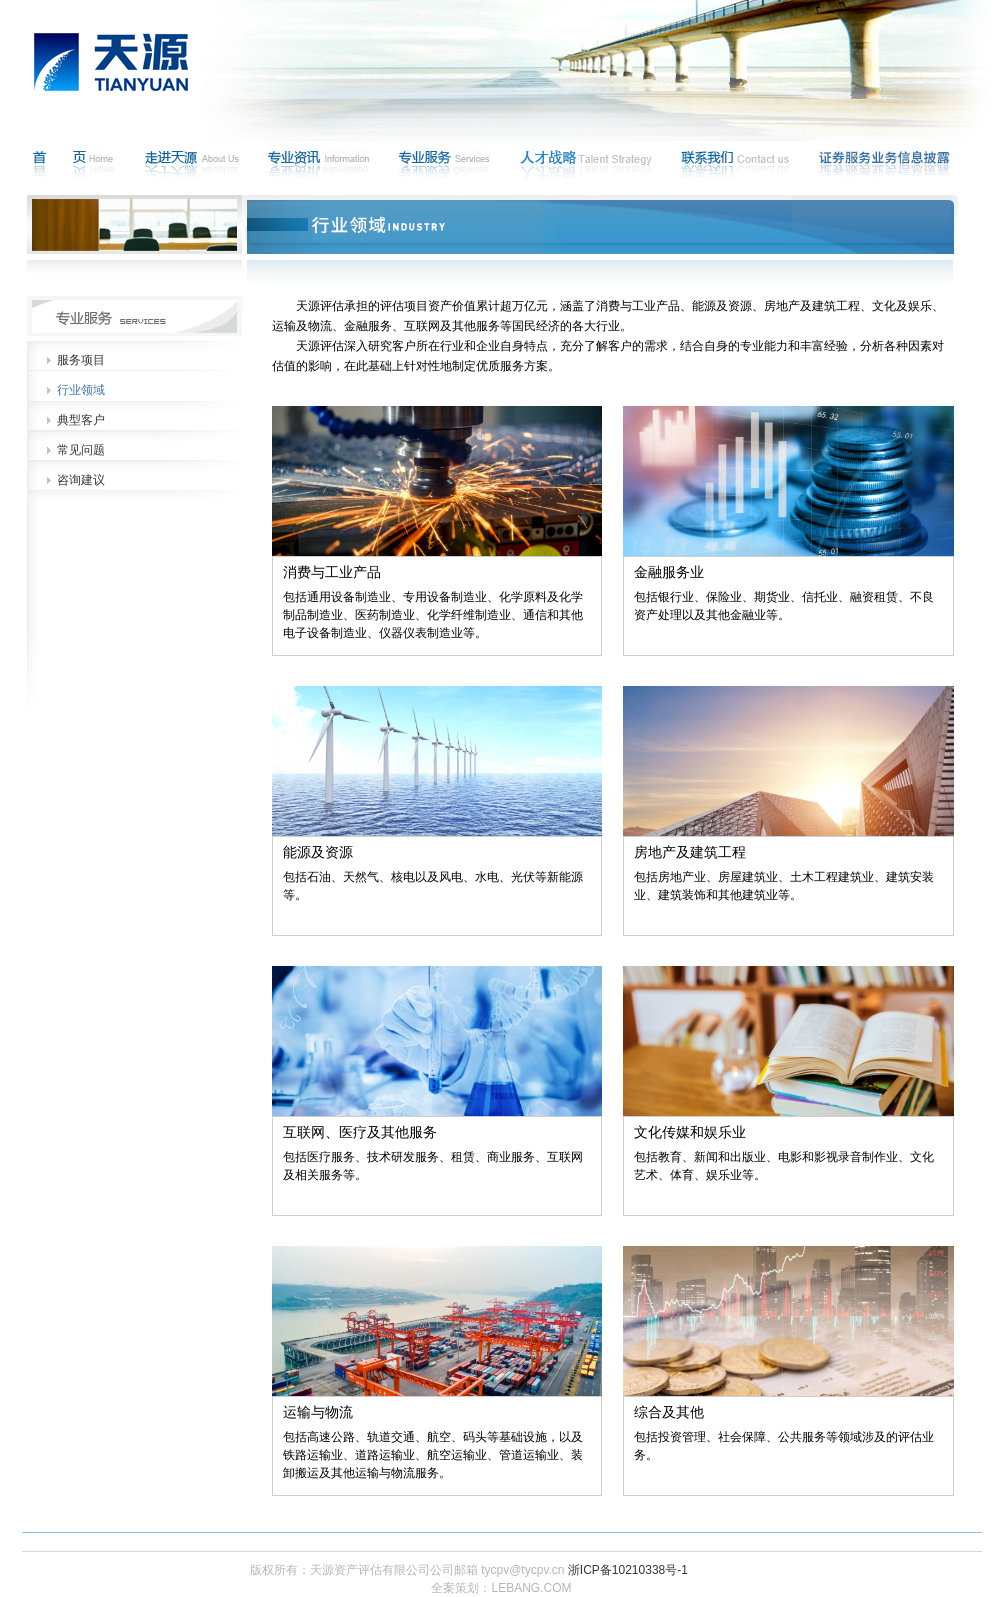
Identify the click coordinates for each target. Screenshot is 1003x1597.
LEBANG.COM (531, 1588)
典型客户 (81, 420)
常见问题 (81, 450)
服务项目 (81, 360)
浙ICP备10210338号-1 (628, 1570)
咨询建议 (81, 480)
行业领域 (81, 390)
